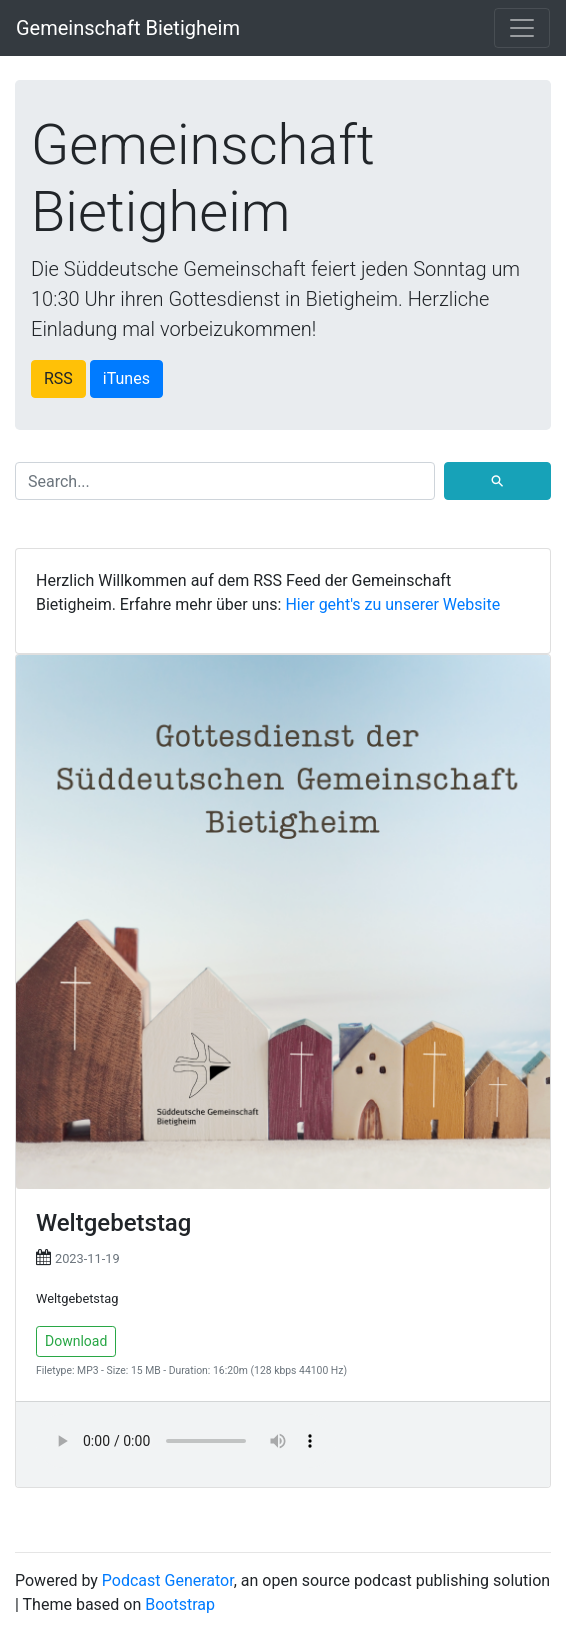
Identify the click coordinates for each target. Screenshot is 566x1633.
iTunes (126, 378)
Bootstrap (180, 1604)
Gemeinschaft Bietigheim (128, 28)
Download (76, 1341)
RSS (58, 378)
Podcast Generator (168, 1580)
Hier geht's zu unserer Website (392, 604)
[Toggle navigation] (522, 28)
